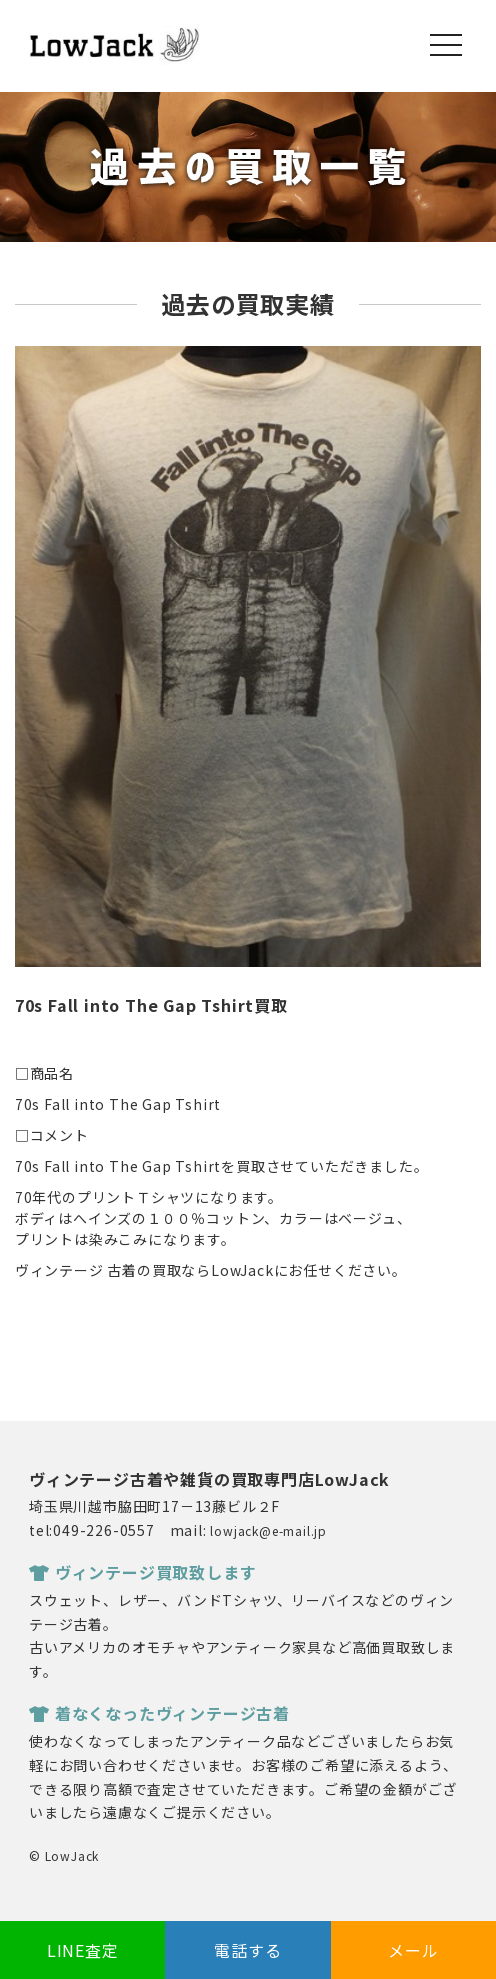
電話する (247, 1950)
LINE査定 (83, 1950)
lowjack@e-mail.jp (268, 1530)
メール (413, 1950)
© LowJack (64, 1855)
